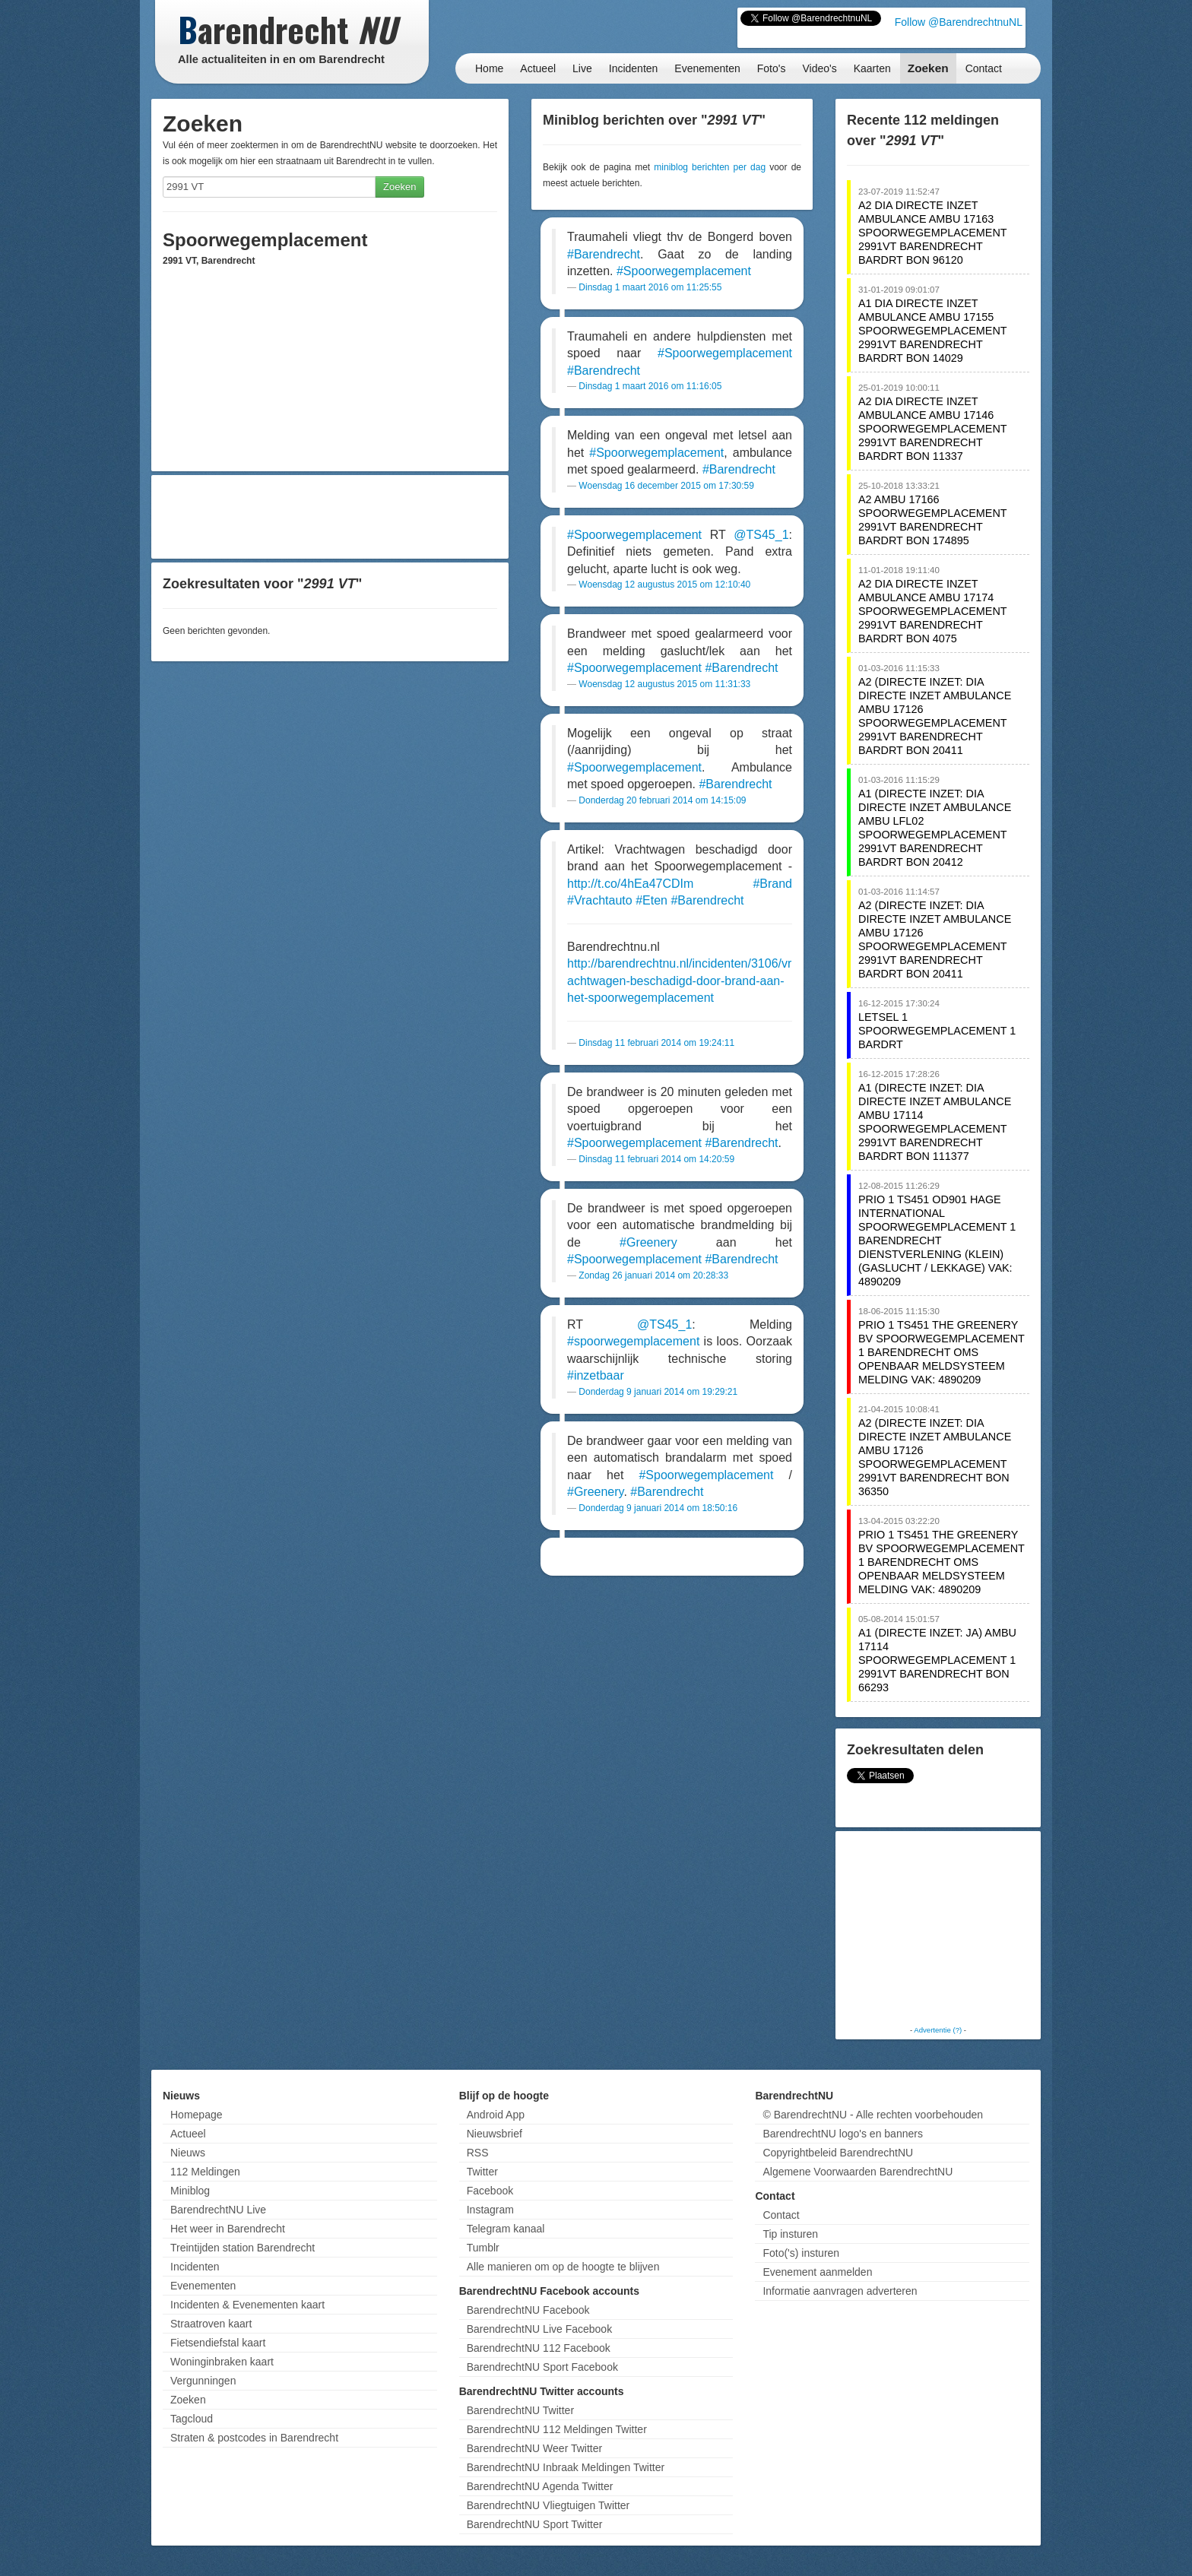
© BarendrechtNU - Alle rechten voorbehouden (872, 2115)
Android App (496, 2115)
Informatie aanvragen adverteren (839, 2291)
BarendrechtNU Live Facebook (539, 2329)
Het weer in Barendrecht (227, 2229)
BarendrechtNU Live (218, 2210)
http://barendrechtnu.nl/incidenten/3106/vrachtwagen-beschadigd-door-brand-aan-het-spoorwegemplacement (679, 980)
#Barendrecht (603, 254)
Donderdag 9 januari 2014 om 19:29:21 (658, 1391)
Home (489, 68)
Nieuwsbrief (494, 2134)
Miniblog (190, 2191)
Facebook (490, 2191)
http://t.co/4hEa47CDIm (630, 883)
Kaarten (872, 68)
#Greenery (648, 1242)
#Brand (772, 883)
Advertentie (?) (938, 2030)
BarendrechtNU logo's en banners (842, 2134)
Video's (819, 68)
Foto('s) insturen (800, 2253)
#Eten (651, 900)
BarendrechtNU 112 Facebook (538, 2348)
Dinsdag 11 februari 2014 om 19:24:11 (656, 1043)
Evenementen (707, 68)
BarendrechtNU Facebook (528, 2310)
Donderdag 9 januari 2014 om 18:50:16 (658, 1508)
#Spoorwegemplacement (684, 271)
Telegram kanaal (506, 2229)
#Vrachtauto (599, 900)
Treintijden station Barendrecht (242, 2248)
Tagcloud (191, 2419)
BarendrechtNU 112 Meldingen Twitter (557, 2429)
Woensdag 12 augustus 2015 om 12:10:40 (664, 584)
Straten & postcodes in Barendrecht (254, 2438)
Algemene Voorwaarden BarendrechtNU (857, 2172)
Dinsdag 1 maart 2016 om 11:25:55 (650, 287)
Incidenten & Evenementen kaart (247, 2305)
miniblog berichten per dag (710, 167)
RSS (478, 2153)
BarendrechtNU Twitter (520, 2410)
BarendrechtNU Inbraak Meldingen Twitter (565, 2467)
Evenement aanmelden (817, 2272)
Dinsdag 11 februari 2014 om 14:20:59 (656, 1159)
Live (582, 68)
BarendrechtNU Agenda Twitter (540, 2486)
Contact (983, 68)
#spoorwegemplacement (633, 1341)
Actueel (538, 68)
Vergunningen (203, 2381)
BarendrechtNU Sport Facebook (542, 2367)
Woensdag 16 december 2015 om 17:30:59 (666, 485)
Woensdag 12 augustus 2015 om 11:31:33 (664, 684)
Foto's (771, 68)
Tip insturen (790, 2234)
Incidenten (633, 68)
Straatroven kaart (211, 2324)
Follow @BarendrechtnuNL (958, 22)
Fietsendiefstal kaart (217, 2343)
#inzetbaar (595, 1375)
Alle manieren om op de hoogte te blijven (563, 2267)
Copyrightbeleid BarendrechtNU (837, 2153)
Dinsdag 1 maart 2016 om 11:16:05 (650, 386)
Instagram (490, 2210)
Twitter (482, 2172)
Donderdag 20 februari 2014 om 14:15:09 (662, 800)
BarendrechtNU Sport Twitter (535, 2524)
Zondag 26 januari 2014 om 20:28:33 (653, 1275)
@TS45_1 (761, 534)
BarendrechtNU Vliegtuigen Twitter (548, 2505)
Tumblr (483, 2248)
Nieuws (187, 2153)
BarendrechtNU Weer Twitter (534, 2448)
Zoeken (928, 68)
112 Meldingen (205, 2172)
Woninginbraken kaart (222, 2362)
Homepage (196, 2115)
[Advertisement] (330, 517)
